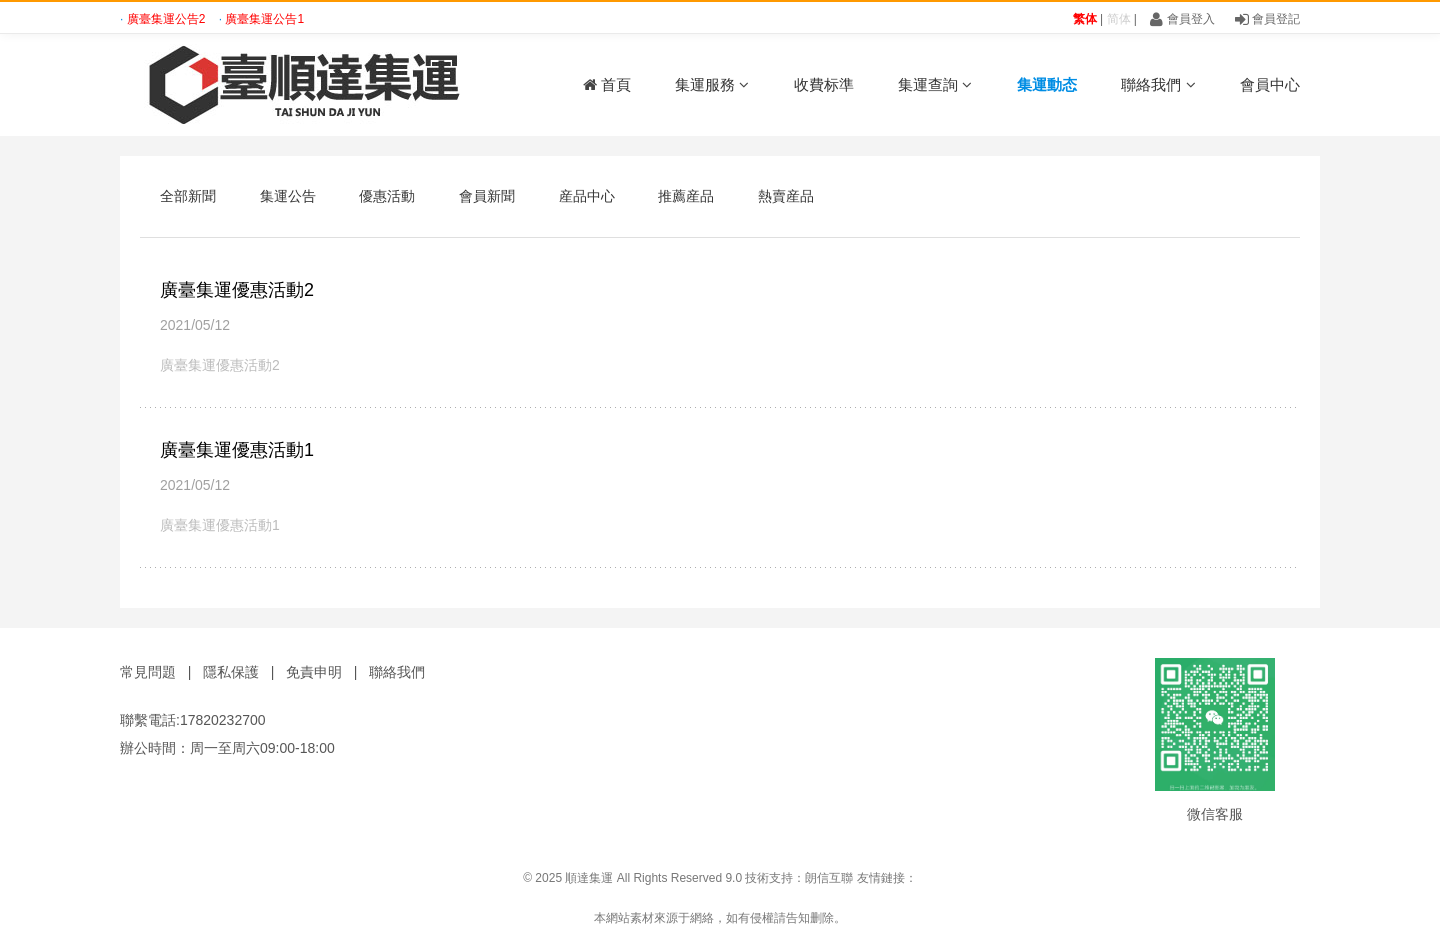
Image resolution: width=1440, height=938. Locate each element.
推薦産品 (686, 196)
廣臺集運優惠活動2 (237, 290)
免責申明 (314, 672)
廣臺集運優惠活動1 (237, 450)
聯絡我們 (1158, 84)
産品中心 (587, 196)
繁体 (1085, 19)
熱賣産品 (786, 196)
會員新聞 (487, 196)
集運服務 (712, 84)
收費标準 (824, 84)
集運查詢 (935, 84)
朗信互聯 (829, 878)
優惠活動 (387, 196)
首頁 (607, 84)
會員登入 (1182, 19)
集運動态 (1047, 84)
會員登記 (1267, 19)
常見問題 (148, 672)
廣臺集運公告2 (168, 19)
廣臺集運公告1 (264, 19)
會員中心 (1270, 84)
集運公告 (288, 196)
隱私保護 (231, 672)
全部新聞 (188, 196)
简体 (1119, 19)
